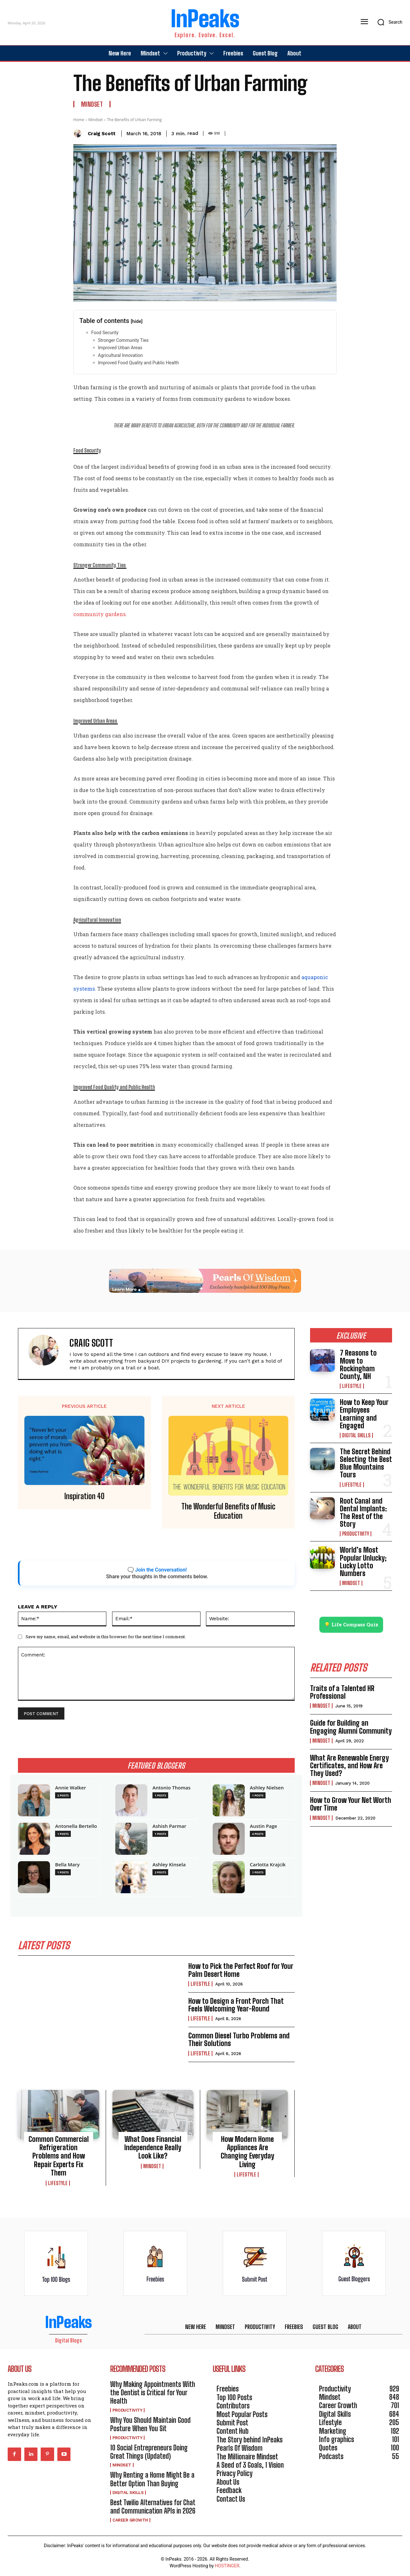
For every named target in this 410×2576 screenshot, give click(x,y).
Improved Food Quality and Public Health (138, 362)
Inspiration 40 (84, 1496)
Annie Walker (70, 1788)
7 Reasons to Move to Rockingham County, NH (358, 1365)
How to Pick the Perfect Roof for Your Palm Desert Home (240, 1970)
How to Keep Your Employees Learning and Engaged (364, 1414)
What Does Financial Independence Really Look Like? (152, 2147)
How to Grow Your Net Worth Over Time (350, 1804)
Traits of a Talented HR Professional (342, 1692)
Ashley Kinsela (169, 1865)
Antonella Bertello (76, 1826)
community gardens (99, 614)
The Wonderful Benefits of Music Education (228, 1511)
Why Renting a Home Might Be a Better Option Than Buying (152, 2479)
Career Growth (130, 2520)
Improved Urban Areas (121, 347)
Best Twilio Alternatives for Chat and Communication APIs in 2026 (152, 2506)
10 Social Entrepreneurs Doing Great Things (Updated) (149, 2451)
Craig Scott (102, 133)
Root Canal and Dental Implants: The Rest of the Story (363, 1513)
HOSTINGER (227, 2565)
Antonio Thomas (171, 1788)
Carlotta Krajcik (268, 1865)
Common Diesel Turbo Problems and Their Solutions (239, 2039)
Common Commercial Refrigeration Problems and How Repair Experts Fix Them (59, 2156)
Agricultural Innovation (120, 355)
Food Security (105, 332)
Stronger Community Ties (124, 340)
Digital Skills (356, 1435)
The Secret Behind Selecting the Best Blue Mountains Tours (366, 1463)
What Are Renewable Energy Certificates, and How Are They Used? (349, 1766)
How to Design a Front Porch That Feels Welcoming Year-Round (236, 2005)
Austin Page (263, 1826)
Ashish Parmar (169, 1826)
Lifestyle (200, 1983)
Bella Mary (67, 1865)
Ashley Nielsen (267, 1788)
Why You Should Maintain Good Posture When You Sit (150, 2424)
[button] (387, 22)
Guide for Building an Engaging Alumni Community (351, 1727)
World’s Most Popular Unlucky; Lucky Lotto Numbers (363, 1562)
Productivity (355, 1533)
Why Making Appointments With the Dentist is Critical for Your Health (152, 2393)
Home (78, 119)
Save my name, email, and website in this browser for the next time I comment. (106, 1636)
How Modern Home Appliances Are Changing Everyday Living (247, 2152)
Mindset (92, 104)
